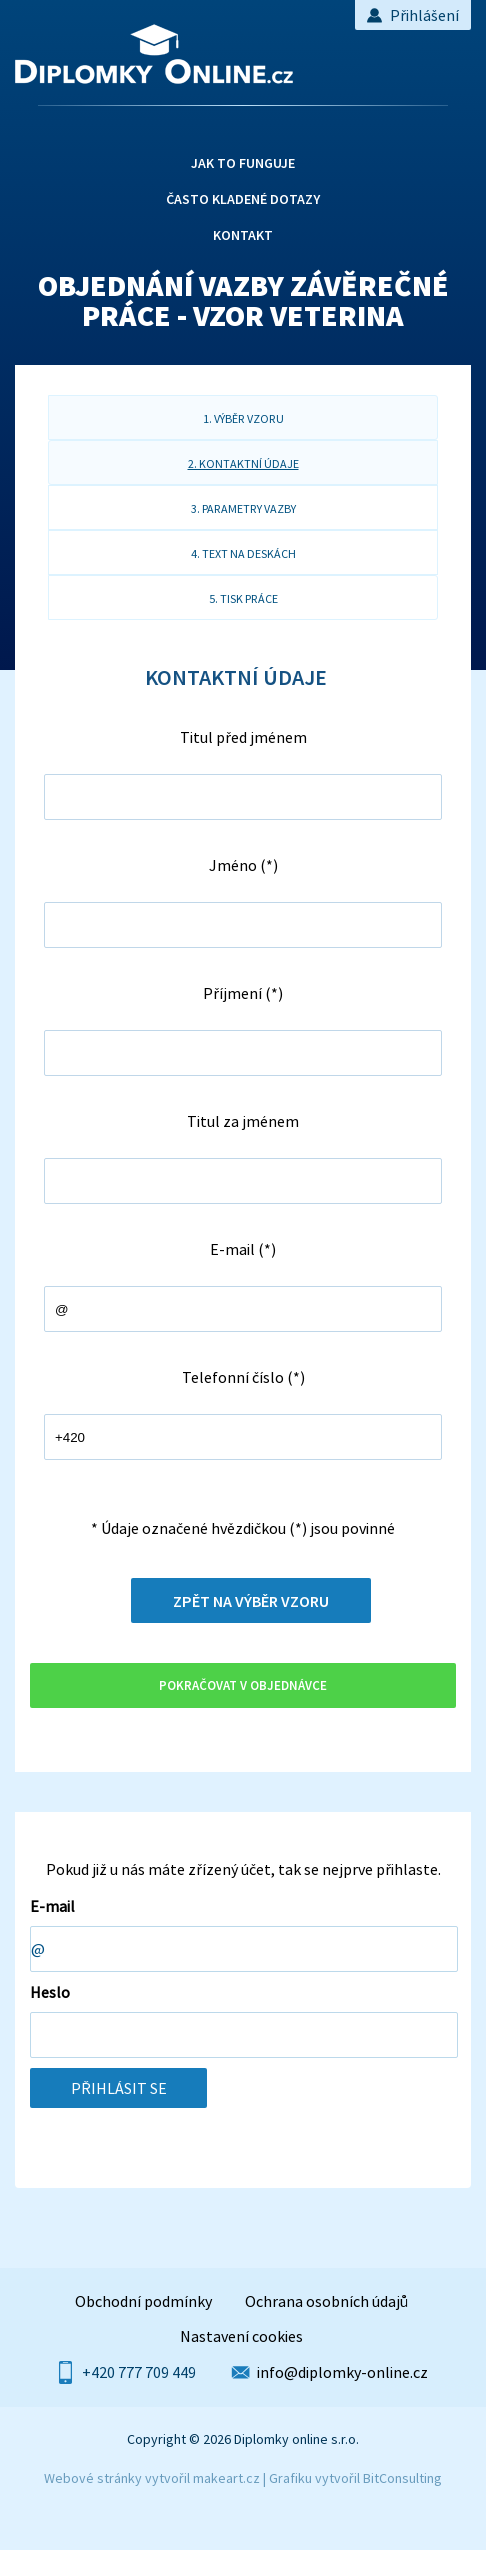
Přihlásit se (119, 2088)
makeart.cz (226, 2478)
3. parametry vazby (243, 508)
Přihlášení (413, 15)
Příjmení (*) (243, 993)
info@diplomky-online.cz (342, 2372)
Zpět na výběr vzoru (251, 1601)
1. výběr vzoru (243, 418)
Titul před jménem (243, 737)
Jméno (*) (243, 865)
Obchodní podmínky (143, 2301)
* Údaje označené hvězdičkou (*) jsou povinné (243, 1528)
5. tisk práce (243, 598)
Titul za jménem (243, 1121)
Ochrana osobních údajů (326, 2301)
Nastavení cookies (241, 2336)
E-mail (52, 1906)
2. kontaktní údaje (243, 463)
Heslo (50, 1992)
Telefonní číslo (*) (243, 1377)
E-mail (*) (243, 1249)
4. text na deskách (243, 553)
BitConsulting (402, 2478)
